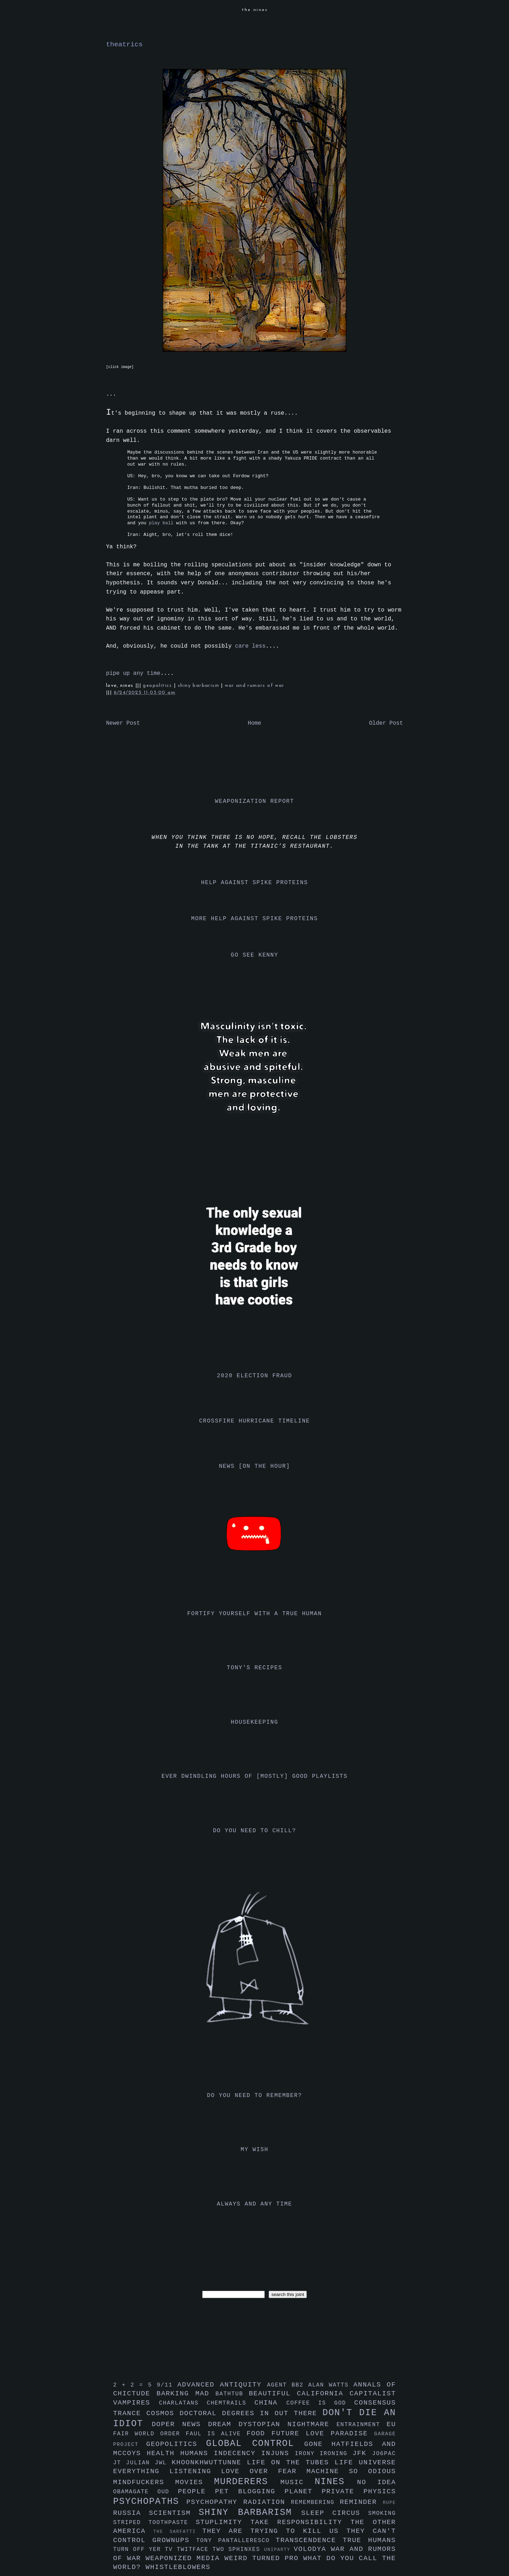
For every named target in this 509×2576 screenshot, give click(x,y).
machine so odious (351, 2471)
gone (318, 2444)
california (323, 2393)
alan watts (330, 2385)
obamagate (135, 2492)
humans (197, 2453)
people (196, 2491)
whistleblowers (178, 2567)
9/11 (167, 2385)
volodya (312, 2549)
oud (167, 2492)
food (258, 2433)
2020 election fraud (254, 1376)
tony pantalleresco (236, 2540)
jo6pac (384, 2454)
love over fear (263, 2471)
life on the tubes (291, 2462)
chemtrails (231, 2403)
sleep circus (334, 2513)
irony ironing (323, 2454)
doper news (180, 2424)
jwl (163, 2463)
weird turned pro (263, 2558)
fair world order (149, 2434)
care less (250, 646)
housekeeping (254, 1722)
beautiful (273, 2393)
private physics (359, 2491)
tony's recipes (254, 1668)
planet (303, 2491)
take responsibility (300, 2522)
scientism (174, 2513)
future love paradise (322, 2433)
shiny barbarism (199, 685)
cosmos (163, 2413)
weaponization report (254, 801)
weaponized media (185, 2558)
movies (194, 2482)
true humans (369, 2540)
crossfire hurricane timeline (254, 1421)
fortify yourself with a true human (254, 1614)
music (297, 2482)
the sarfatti (177, 2531)
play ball (161, 523)
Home (254, 723)
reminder (361, 2502)
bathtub (232, 2394)
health (163, 2453)
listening (195, 2471)
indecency (237, 2453)
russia (131, 2513)
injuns (278, 2453)
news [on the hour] (254, 1466)
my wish (254, 2149)
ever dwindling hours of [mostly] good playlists (254, 1776)
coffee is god (320, 2403)
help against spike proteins (254, 883)
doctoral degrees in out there (251, 2413)
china (270, 2403)
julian (140, 2463)
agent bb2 (287, 2385)
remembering (315, 2502)
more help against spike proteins (254, 919)
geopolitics (158, 685)
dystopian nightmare (288, 2424)
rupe (389, 2502)
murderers (247, 2482)
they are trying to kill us (274, 2531)
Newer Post (123, 723)
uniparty (279, 2549)
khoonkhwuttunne (209, 2462)
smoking (382, 2513)
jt (119, 2463)
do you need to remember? (254, 2095)
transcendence (309, 2540)
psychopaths (149, 2501)
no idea (376, 2482)
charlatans (183, 2403)
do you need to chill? (254, 1831)
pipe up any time (133, 673)
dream (223, 2424)
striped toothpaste (154, 2522)
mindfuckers (144, 2482)
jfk (362, 2453)
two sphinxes (238, 2549)
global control (255, 2443)
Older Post (386, 723)
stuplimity (223, 2522)
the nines (255, 10)
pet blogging (250, 2491)
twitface (194, 2549)
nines (336, 2482)
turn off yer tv (145, 2549)
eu (391, 2424)
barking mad (186, 2393)
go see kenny (254, 955)
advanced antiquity (222, 2385)
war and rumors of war (254, 685)
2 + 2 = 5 (135, 2385)
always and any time (254, 2204)
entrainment (362, 2425)
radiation (267, 2502)
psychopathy (214, 2502)
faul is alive (216, 2434)
